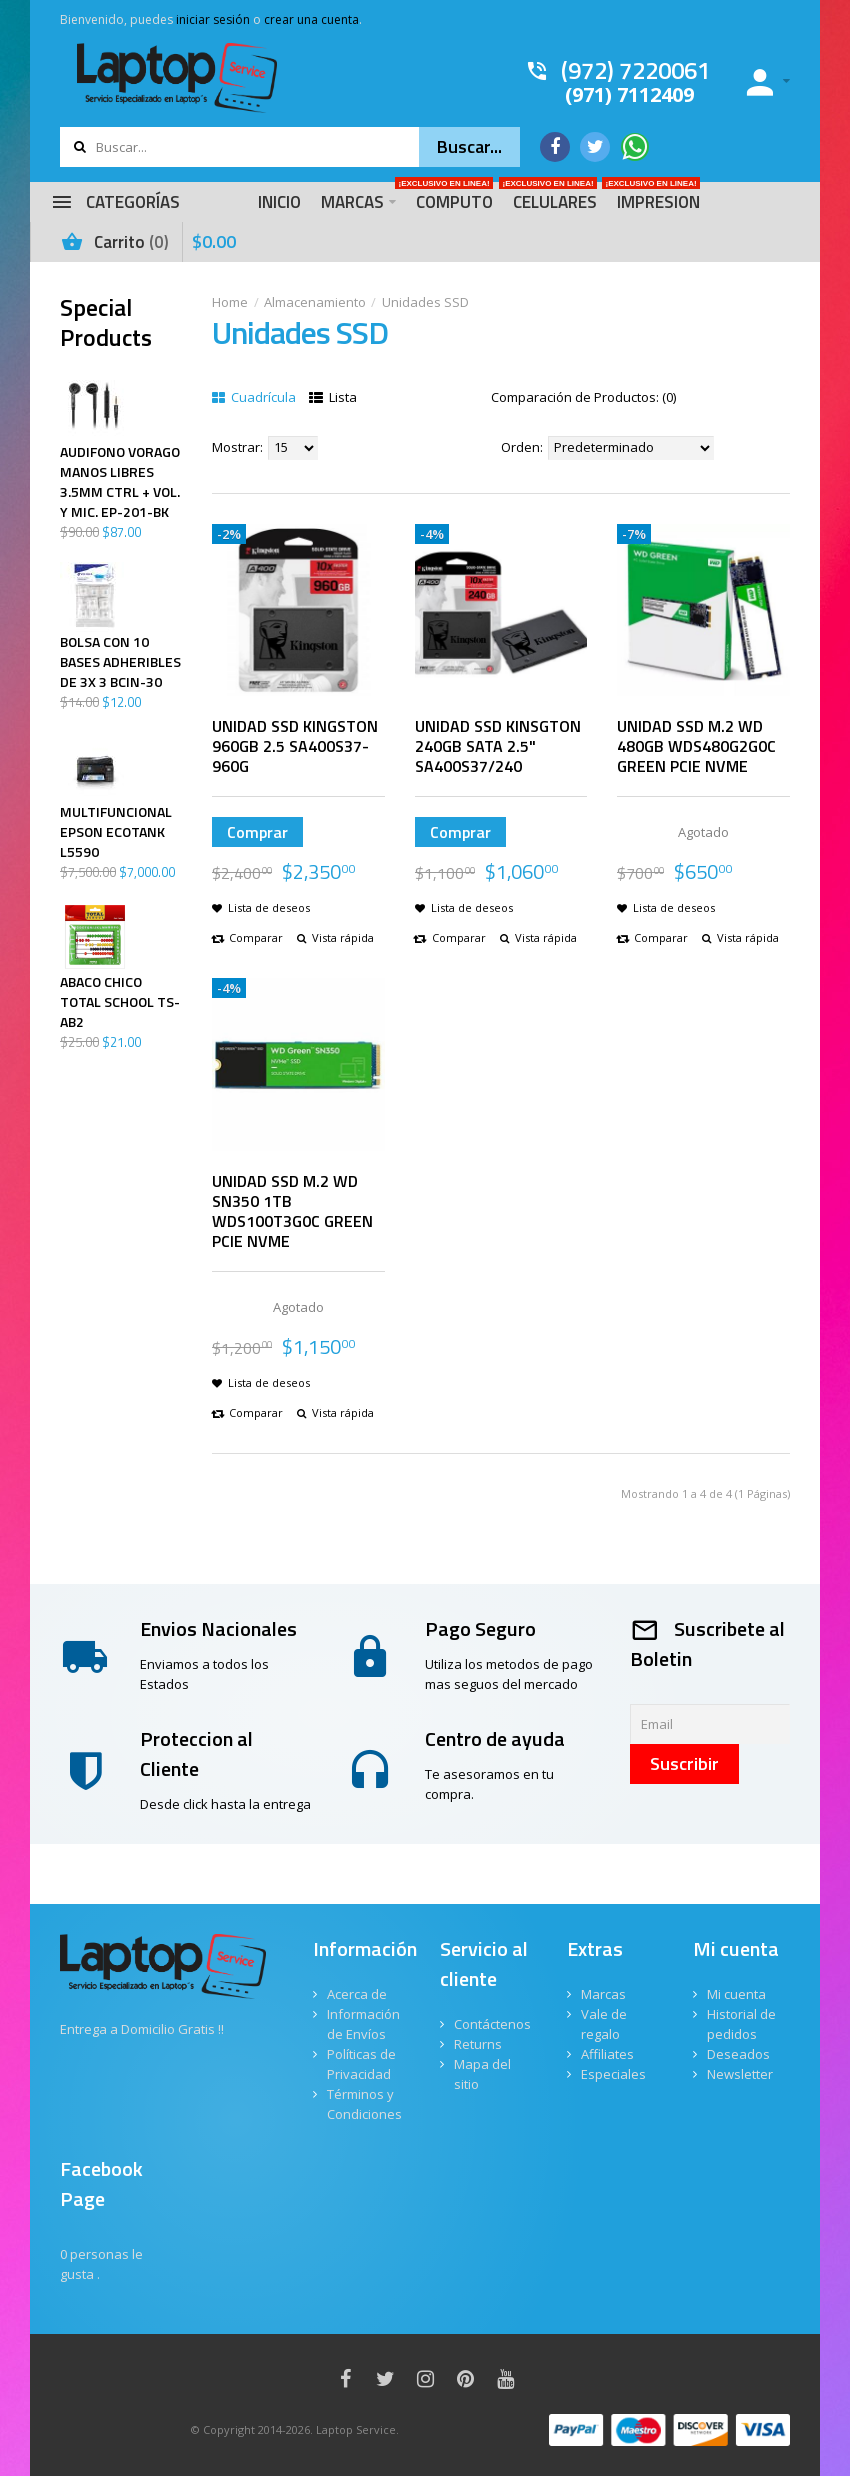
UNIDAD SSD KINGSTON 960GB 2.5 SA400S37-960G (295, 746)
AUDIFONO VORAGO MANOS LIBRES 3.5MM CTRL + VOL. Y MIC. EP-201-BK (120, 482)
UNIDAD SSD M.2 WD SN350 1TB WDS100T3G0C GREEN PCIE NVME (292, 1211)
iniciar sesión (213, 19)
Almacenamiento (315, 302)
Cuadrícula (254, 397)
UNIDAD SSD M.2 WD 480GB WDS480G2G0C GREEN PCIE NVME (696, 746)
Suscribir (684, 1763)
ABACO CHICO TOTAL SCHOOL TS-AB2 (120, 1002)
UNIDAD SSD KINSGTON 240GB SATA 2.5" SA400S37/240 (498, 746)
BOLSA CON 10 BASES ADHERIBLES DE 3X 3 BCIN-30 (120, 662)
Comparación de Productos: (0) (583, 397)
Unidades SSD (425, 302)
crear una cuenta (311, 19)
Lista (333, 397)
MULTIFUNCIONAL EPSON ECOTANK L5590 (116, 832)
